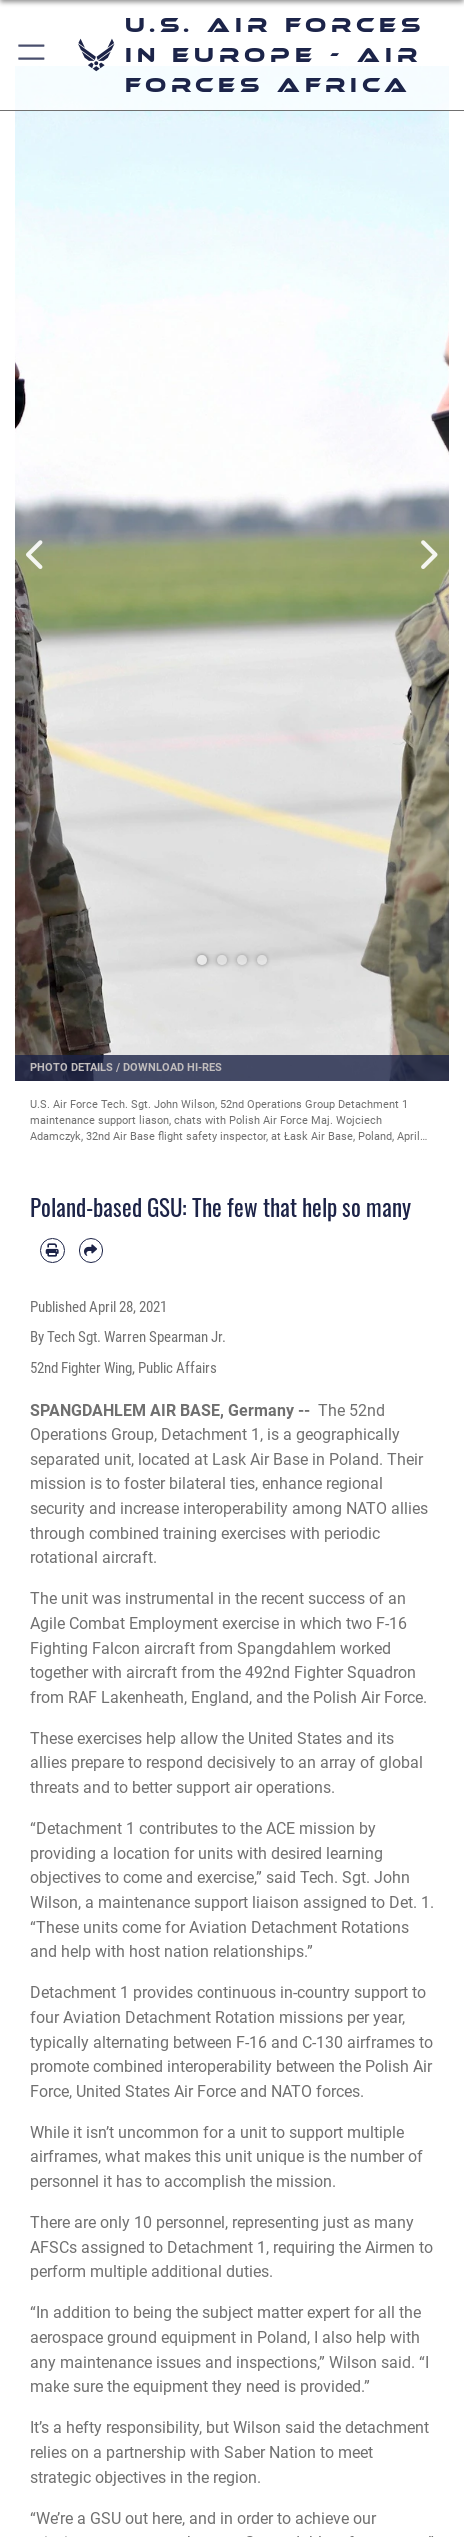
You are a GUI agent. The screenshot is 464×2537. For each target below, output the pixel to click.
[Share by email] (91, 1250)
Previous (36, 556)
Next (427, 556)
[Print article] (52, 1250)
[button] (32, 55)
